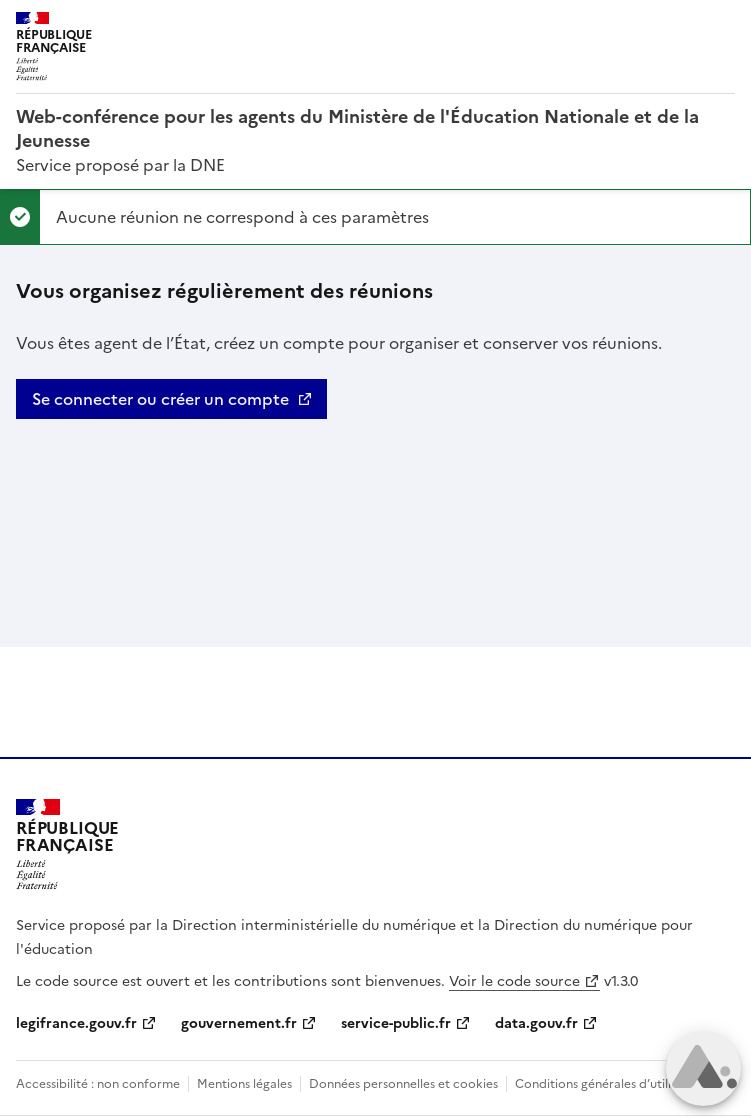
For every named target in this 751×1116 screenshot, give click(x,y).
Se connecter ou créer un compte (160, 399)
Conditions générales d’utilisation (610, 1084)
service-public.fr (396, 1023)
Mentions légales (244, 1084)
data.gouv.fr (536, 1023)
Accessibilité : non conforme (98, 1084)
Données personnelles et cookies (403, 1084)
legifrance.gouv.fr (76, 1023)
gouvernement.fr (239, 1023)
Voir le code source (514, 981)
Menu (723, 24)
